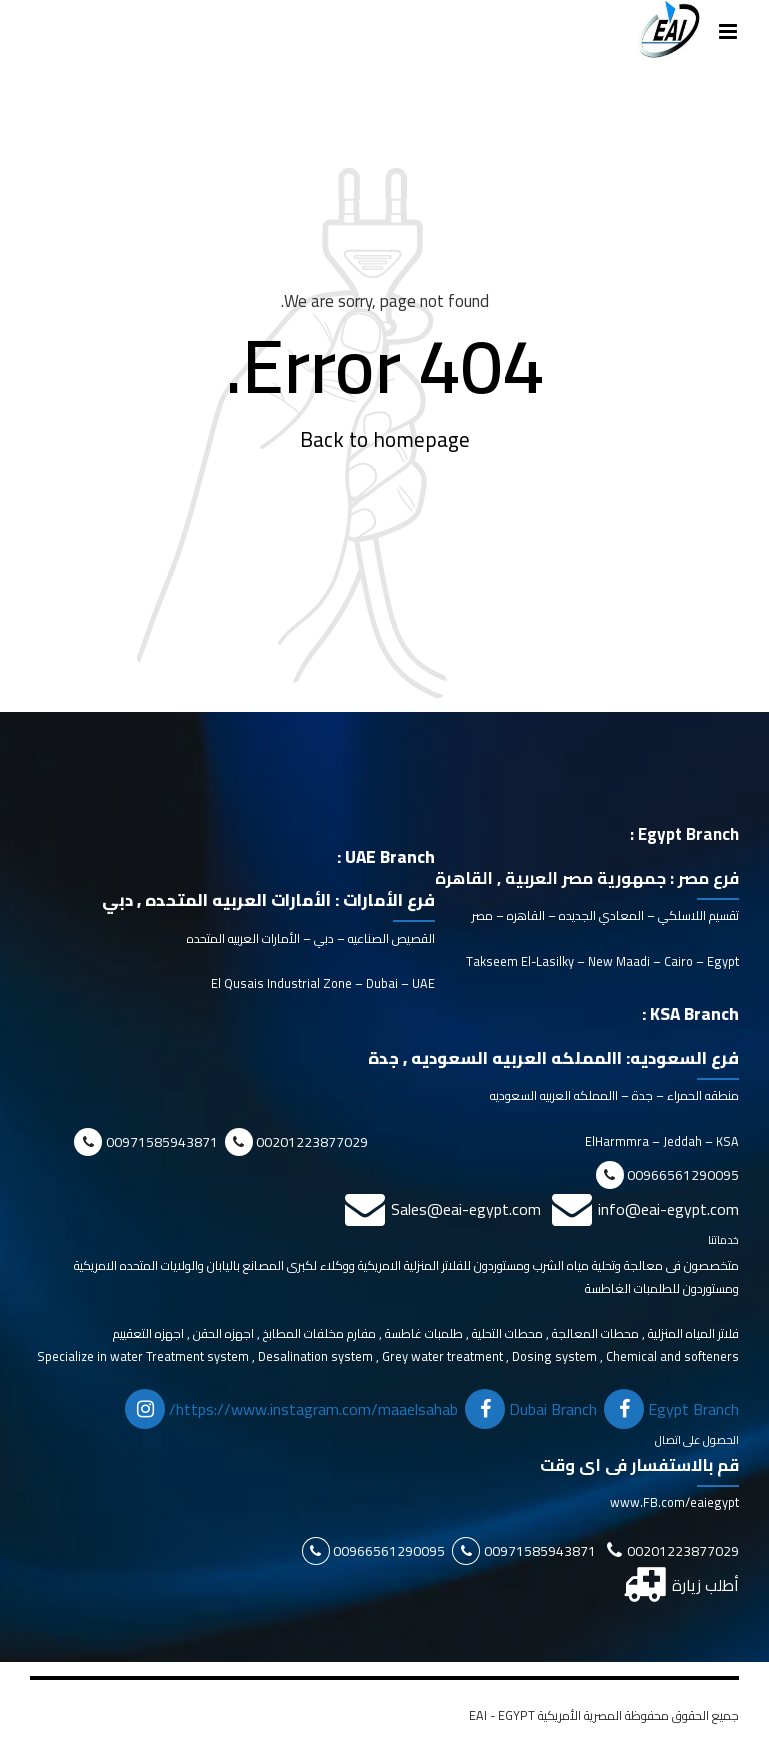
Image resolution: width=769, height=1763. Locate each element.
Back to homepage (385, 440)
